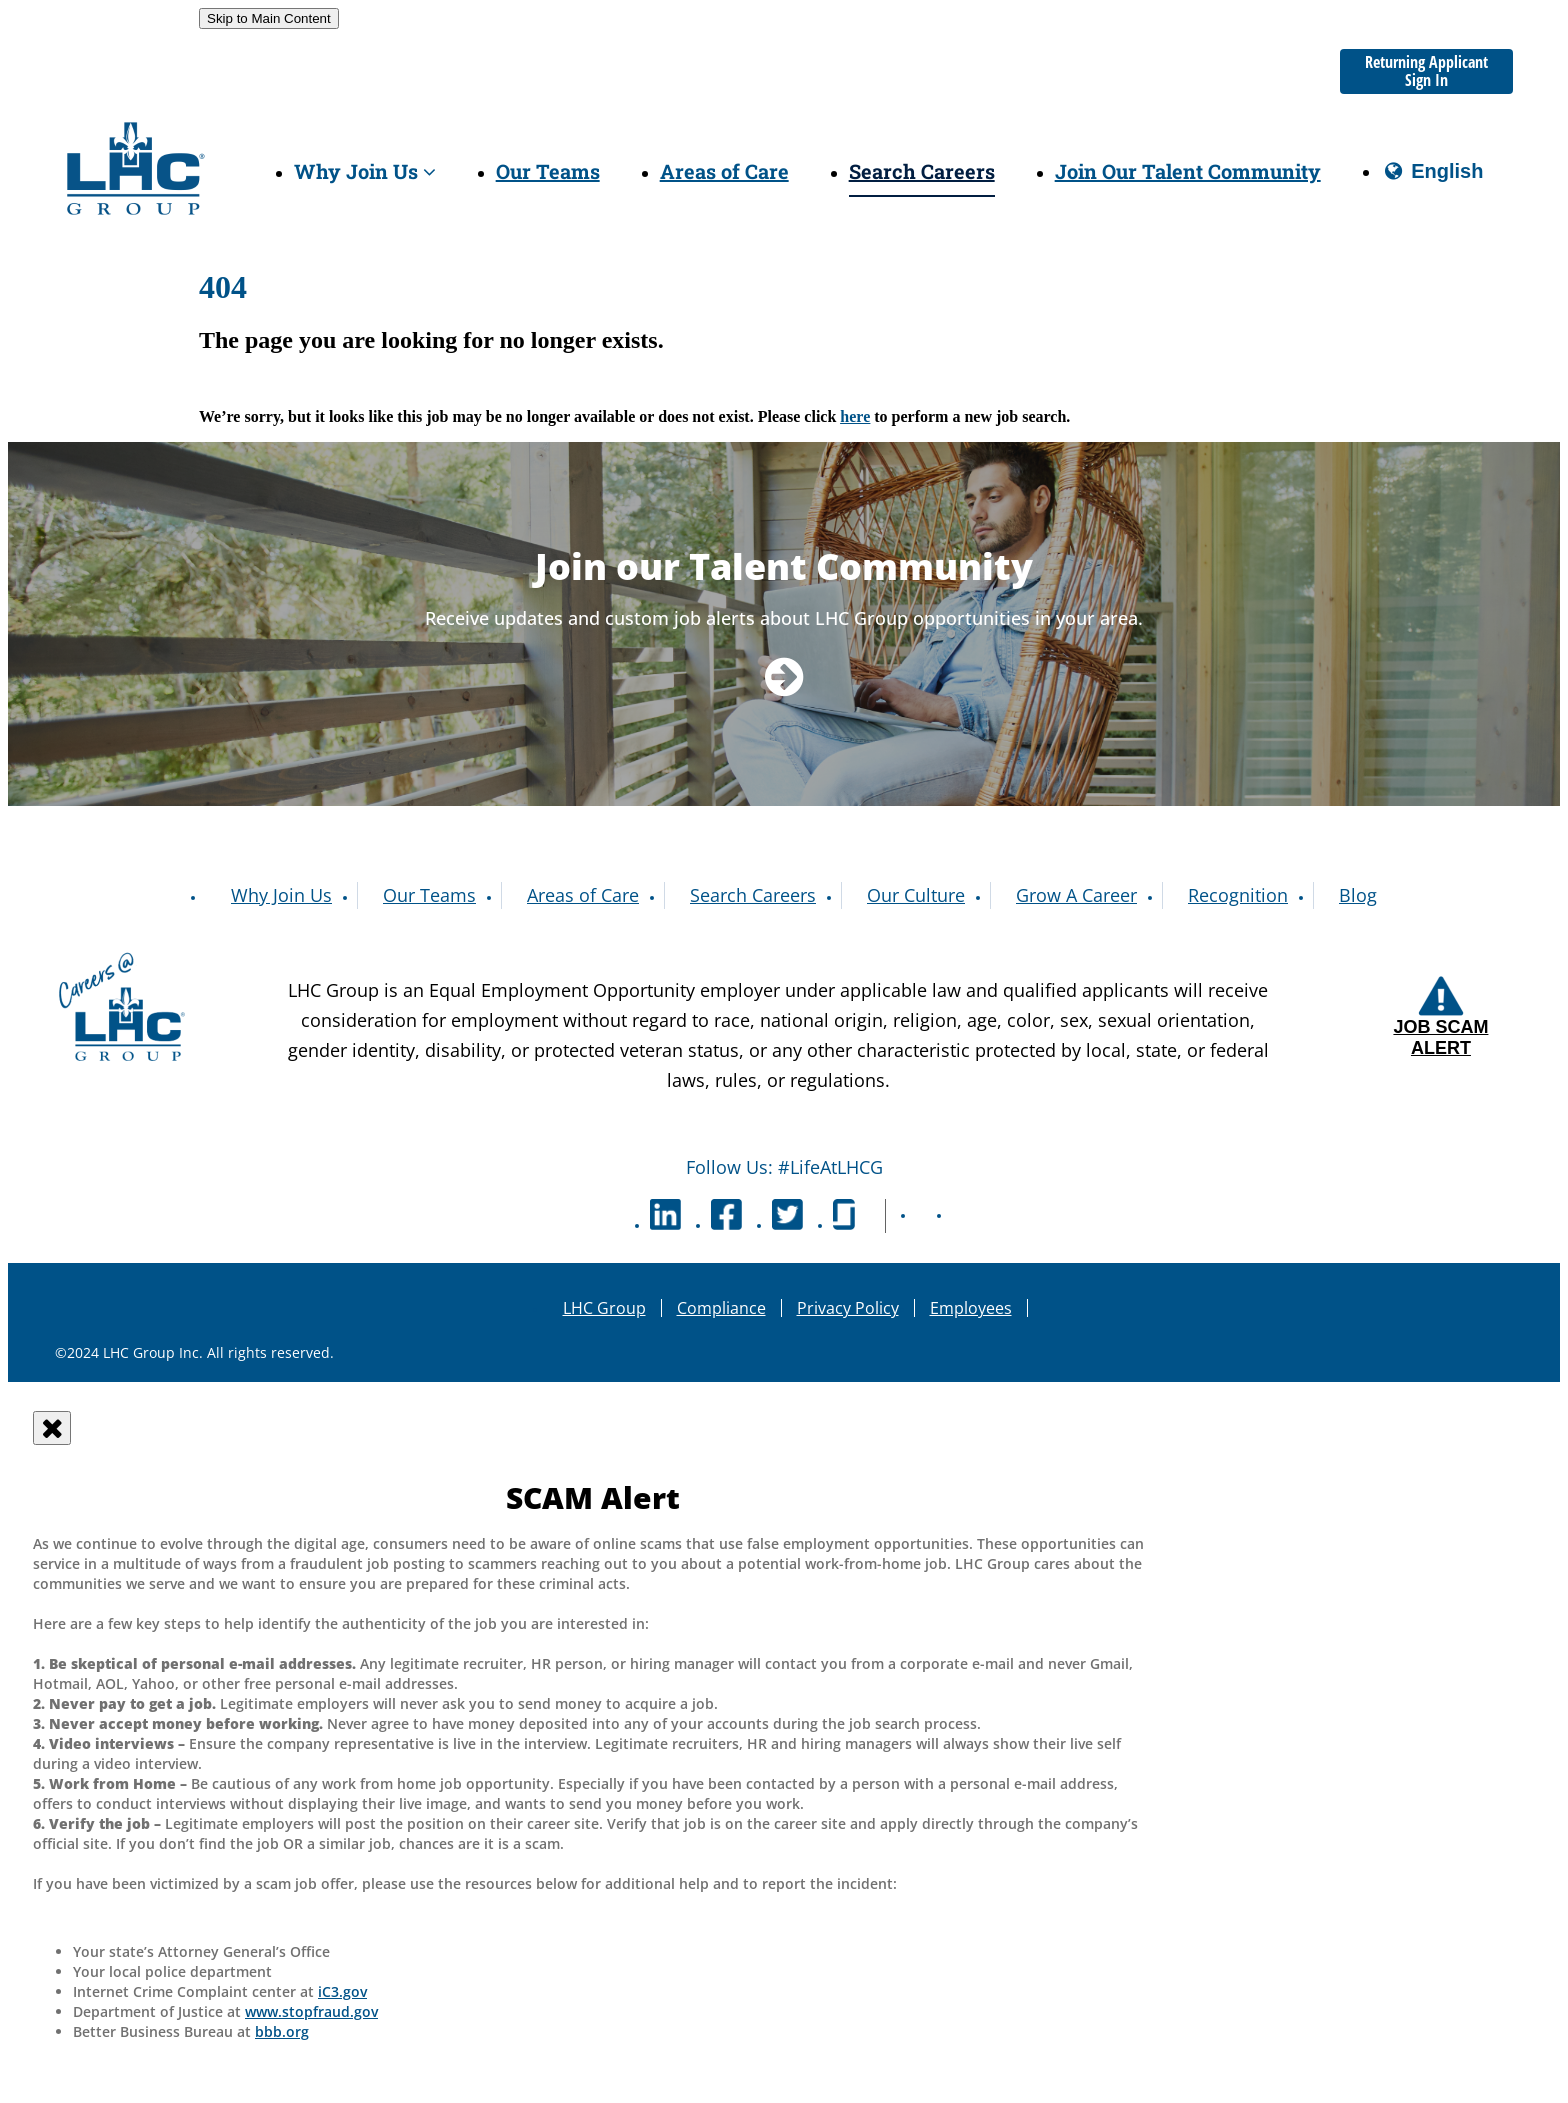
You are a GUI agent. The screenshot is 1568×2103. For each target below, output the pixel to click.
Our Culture (916, 895)
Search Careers (922, 171)
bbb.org (282, 2031)
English (1432, 179)
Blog (1358, 895)
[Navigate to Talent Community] (784, 675)
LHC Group (604, 1308)
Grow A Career (1076, 895)
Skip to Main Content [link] (269, 18)
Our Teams (548, 171)
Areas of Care (724, 171)
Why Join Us (365, 171)
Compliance (721, 1308)
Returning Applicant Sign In (1426, 71)
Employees (971, 1308)
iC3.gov (342, 1991)
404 (223, 287)
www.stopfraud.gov (311, 2011)
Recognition (1238, 895)
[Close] (52, 1428)
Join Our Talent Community (1188, 171)
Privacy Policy (848, 1308)
